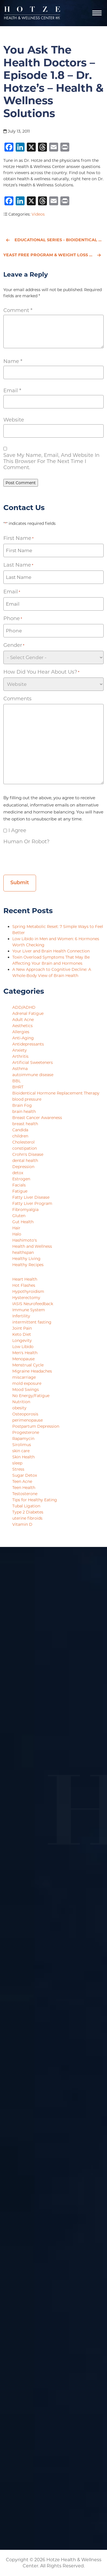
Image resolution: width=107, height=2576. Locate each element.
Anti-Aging (23, 1037)
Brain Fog (22, 1105)
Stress (18, 1469)
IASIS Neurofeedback (32, 1303)
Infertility (21, 1316)
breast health (25, 1123)
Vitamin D (22, 1524)
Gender (13, 645)
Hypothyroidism (28, 1291)
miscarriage (24, 1377)
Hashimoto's (24, 1240)
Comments (17, 699)
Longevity (22, 1340)
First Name (18, 538)
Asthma (20, 1068)
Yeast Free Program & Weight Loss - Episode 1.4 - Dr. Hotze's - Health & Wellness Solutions (53, 254)
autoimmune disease (32, 1074)
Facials (19, 1185)
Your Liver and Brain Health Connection (51, 951)
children (20, 1136)
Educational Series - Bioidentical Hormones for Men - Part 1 (55, 239)
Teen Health (23, 1487)
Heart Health (24, 1279)
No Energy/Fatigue (30, 1395)
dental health (25, 1160)
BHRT (17, 1087)
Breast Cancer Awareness (37, 1117)
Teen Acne (22, 1481)
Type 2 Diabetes (27, 1512)
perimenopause (27, 1420)
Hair (16, 1227)
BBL (16, 1080)
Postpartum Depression (35, 1426)
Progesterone (25, 1432)
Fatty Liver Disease (30, 1197)
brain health (24, 1111)
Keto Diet (21, 1334)
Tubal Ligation (26, 1505)
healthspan (23, 1252)
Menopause (23, 1358)
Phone (12, 618)
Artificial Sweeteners (32, 1062)
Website (13, 420)
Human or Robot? (26, 842)
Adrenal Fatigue (28, 1013)
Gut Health (23, 1221)
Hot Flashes (23, 1285)
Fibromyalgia (25, 1209)
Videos (38, 214)
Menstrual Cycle (28, 1365)
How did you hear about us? (41, 672)
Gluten (18, 1215)
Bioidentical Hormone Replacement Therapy (55, 1093)
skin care (21, 1450)
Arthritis (20, 1056)
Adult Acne (23, 1019)
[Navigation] (97, 13)
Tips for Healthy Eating (34, 1499)
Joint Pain (22, 1328)
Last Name (18, 565)
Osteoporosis (25, 1414)
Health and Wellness (32, 1246)
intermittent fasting (31, 1322)
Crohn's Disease (27, 1154)
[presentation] (45, 858)
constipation (24, 1148)
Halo (16, 1234)
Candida (20, 1129)
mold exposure (26, 1383)
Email (12, 391)
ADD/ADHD (23, 1007)
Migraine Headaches (32, 1371)
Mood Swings (25, 1389)
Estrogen (21, 1178)
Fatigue (19, 1191)
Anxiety (19, 1050)
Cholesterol (23, 1142)
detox (17, 1172)
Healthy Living (26, 1258)
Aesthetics (22, 1025)
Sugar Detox (24, 1475)
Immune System (28, 1309)
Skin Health (23, 1456)
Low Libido (23, 1346)
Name (12, 361)
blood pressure (26, 1099)
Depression (23, 1166)
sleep (17, 1463)
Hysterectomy (26, 1297)
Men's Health (24, 1352)
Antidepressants (28, 1044)
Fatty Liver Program (32, 1203)
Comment (17, 310)
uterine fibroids (27, 1518)
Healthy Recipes (28, 1264)
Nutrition (21, 1401)
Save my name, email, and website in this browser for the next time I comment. (51, 461)
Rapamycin (23, 1438)
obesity (19, 1407)
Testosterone (24, 1493)
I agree (17, 830)
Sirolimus (21, 1444)
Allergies (20, 1031)
